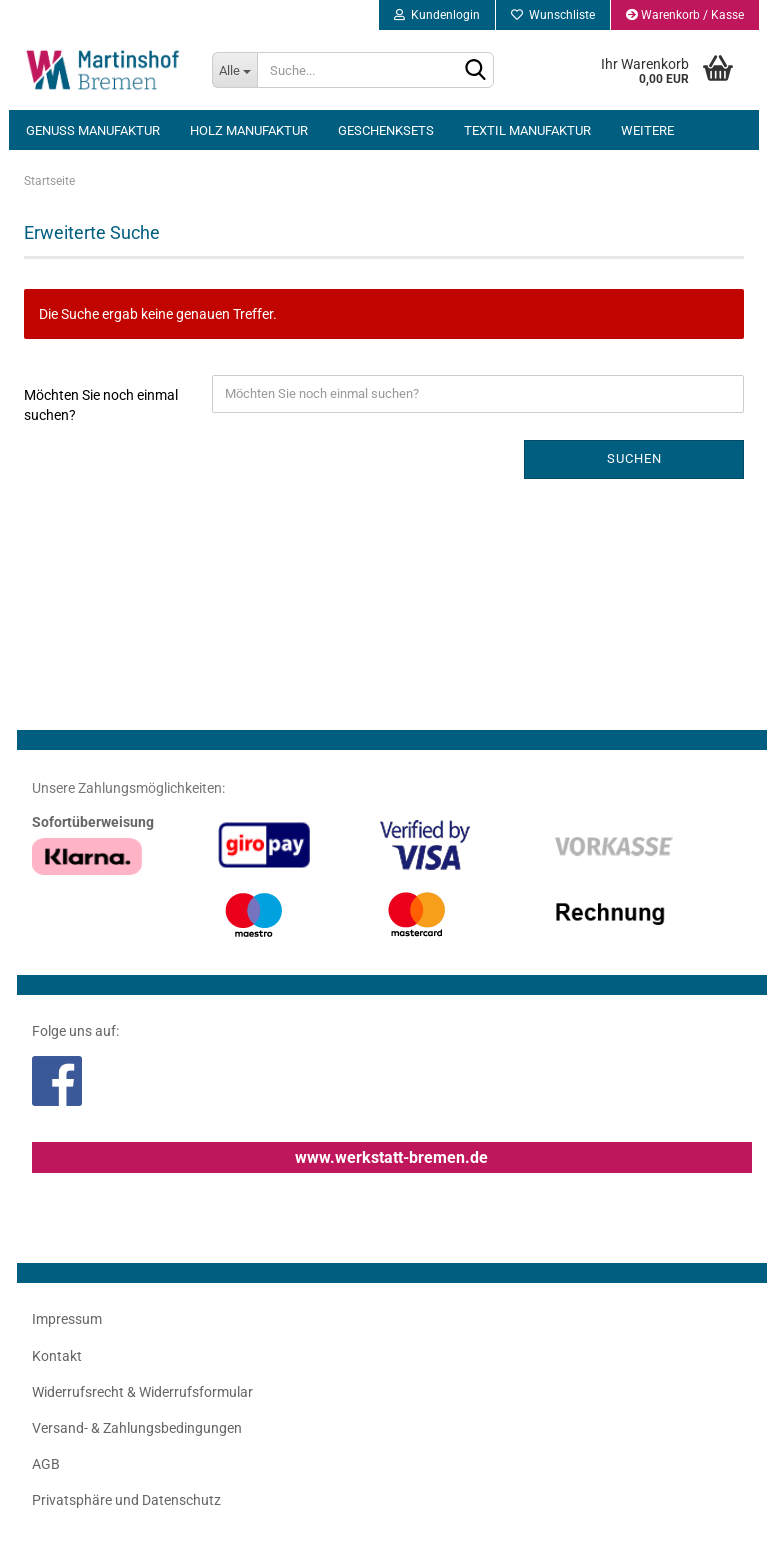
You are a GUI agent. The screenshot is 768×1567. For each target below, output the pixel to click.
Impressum (67, 1319)
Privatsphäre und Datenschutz (126, 1500)
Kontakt (57, 1356)
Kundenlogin (437, 15)
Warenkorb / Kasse (685, 15)
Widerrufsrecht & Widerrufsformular (142, 1392)
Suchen (634, 458)
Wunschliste (553, 15)
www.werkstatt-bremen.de (391, 1157)
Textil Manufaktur (527, 130)
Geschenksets (386, 130)
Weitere (647, 130)
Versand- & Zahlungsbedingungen (137, 1428)
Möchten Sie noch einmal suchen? (101, 405)
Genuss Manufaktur (93, 130)
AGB (46, 1464)
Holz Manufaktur (249, 130)
